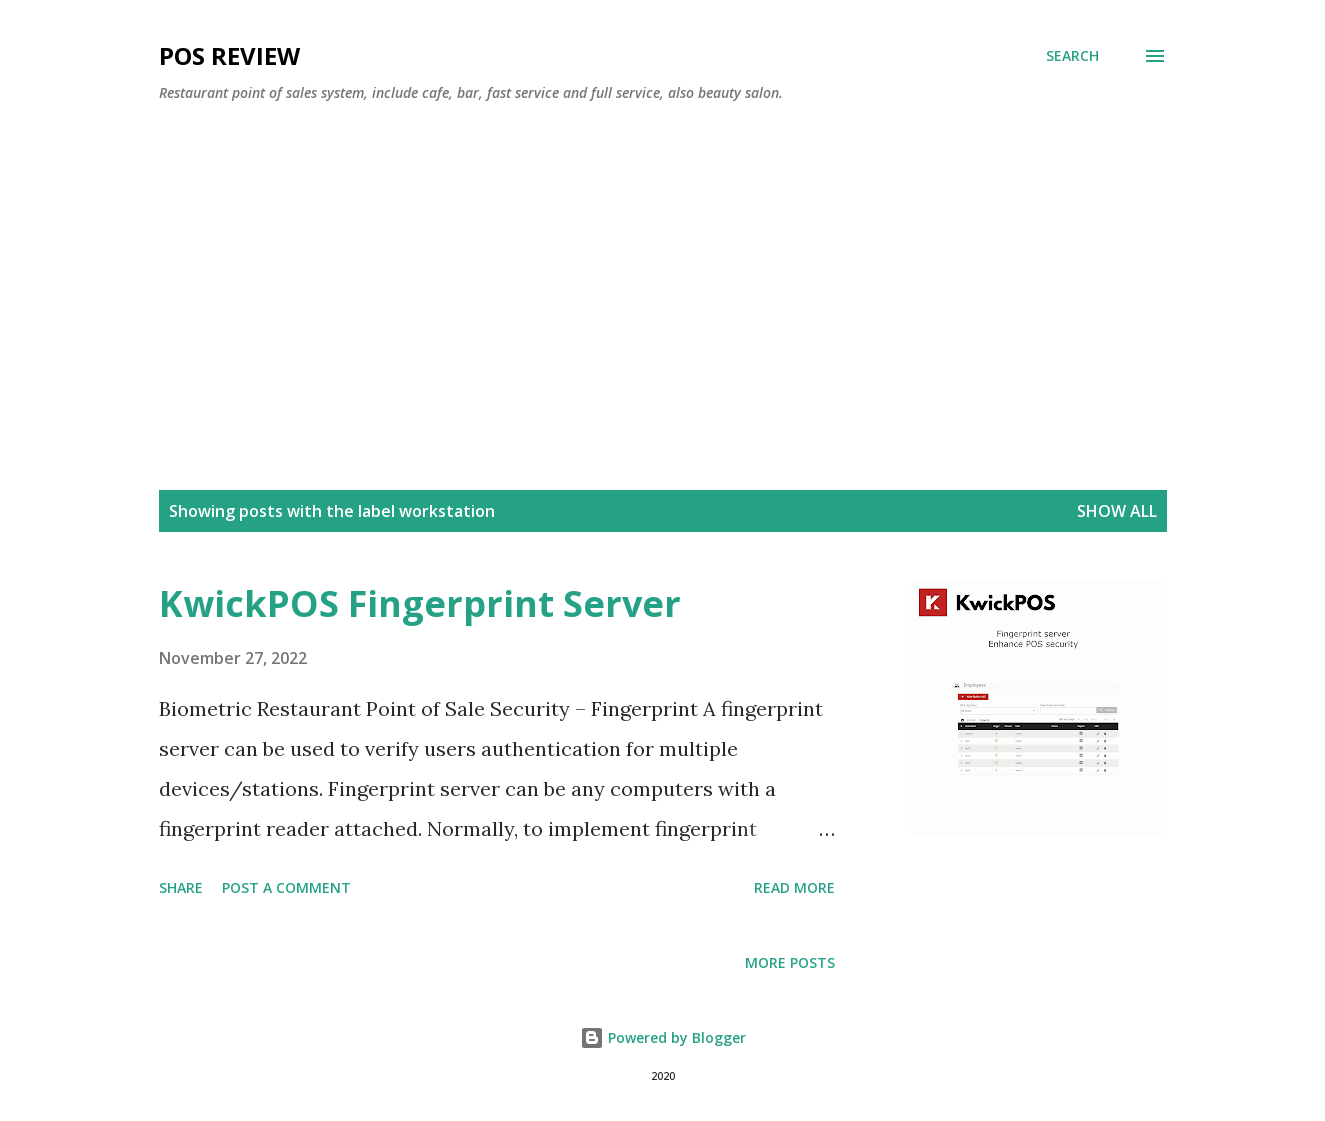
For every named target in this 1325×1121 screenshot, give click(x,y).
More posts (790, 962)
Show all (1117, 511)
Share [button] (181, 887)
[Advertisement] (663, 268)
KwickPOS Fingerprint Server (420, 603)
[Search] (1072, 56)
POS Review (229, 55)
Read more (794, 887)
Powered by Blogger (663, 1037)
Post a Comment (286, 887)
